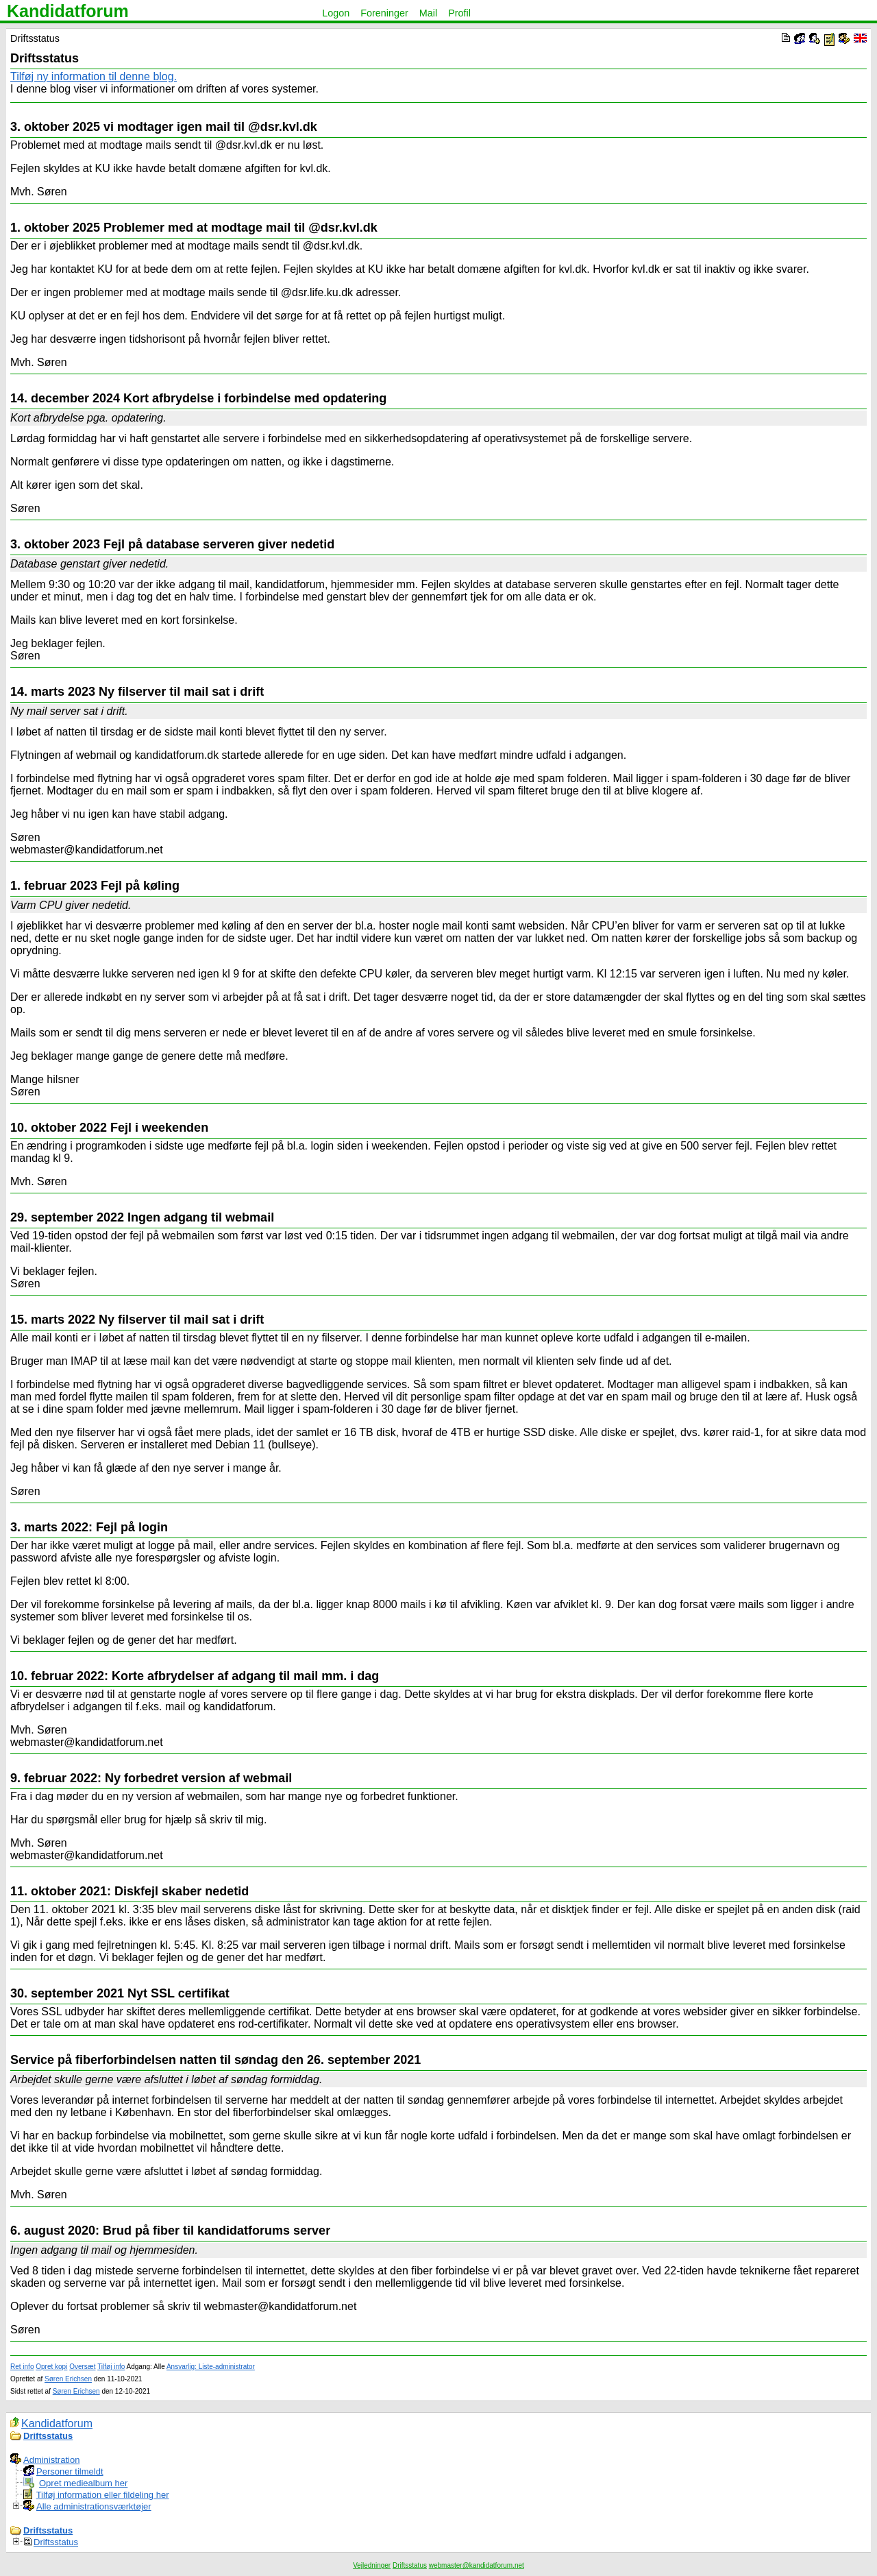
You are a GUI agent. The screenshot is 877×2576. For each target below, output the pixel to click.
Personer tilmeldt (69, 2471)
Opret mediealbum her (83, 2483)
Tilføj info (111, 2366)
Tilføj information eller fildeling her (102, 2495)
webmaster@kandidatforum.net (476, 2565)
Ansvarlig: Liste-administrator (210, 2366)
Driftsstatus (48, 2436)
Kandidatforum (68, 11)
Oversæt (82, 2366)
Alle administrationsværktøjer (93, 2506)
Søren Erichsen (68, 2379)
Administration (51, 2460)
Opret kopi (51, 2366)
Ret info (22, 2366)
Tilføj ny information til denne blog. (93, 76)
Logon (335, 13)
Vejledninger (372, 2565)
